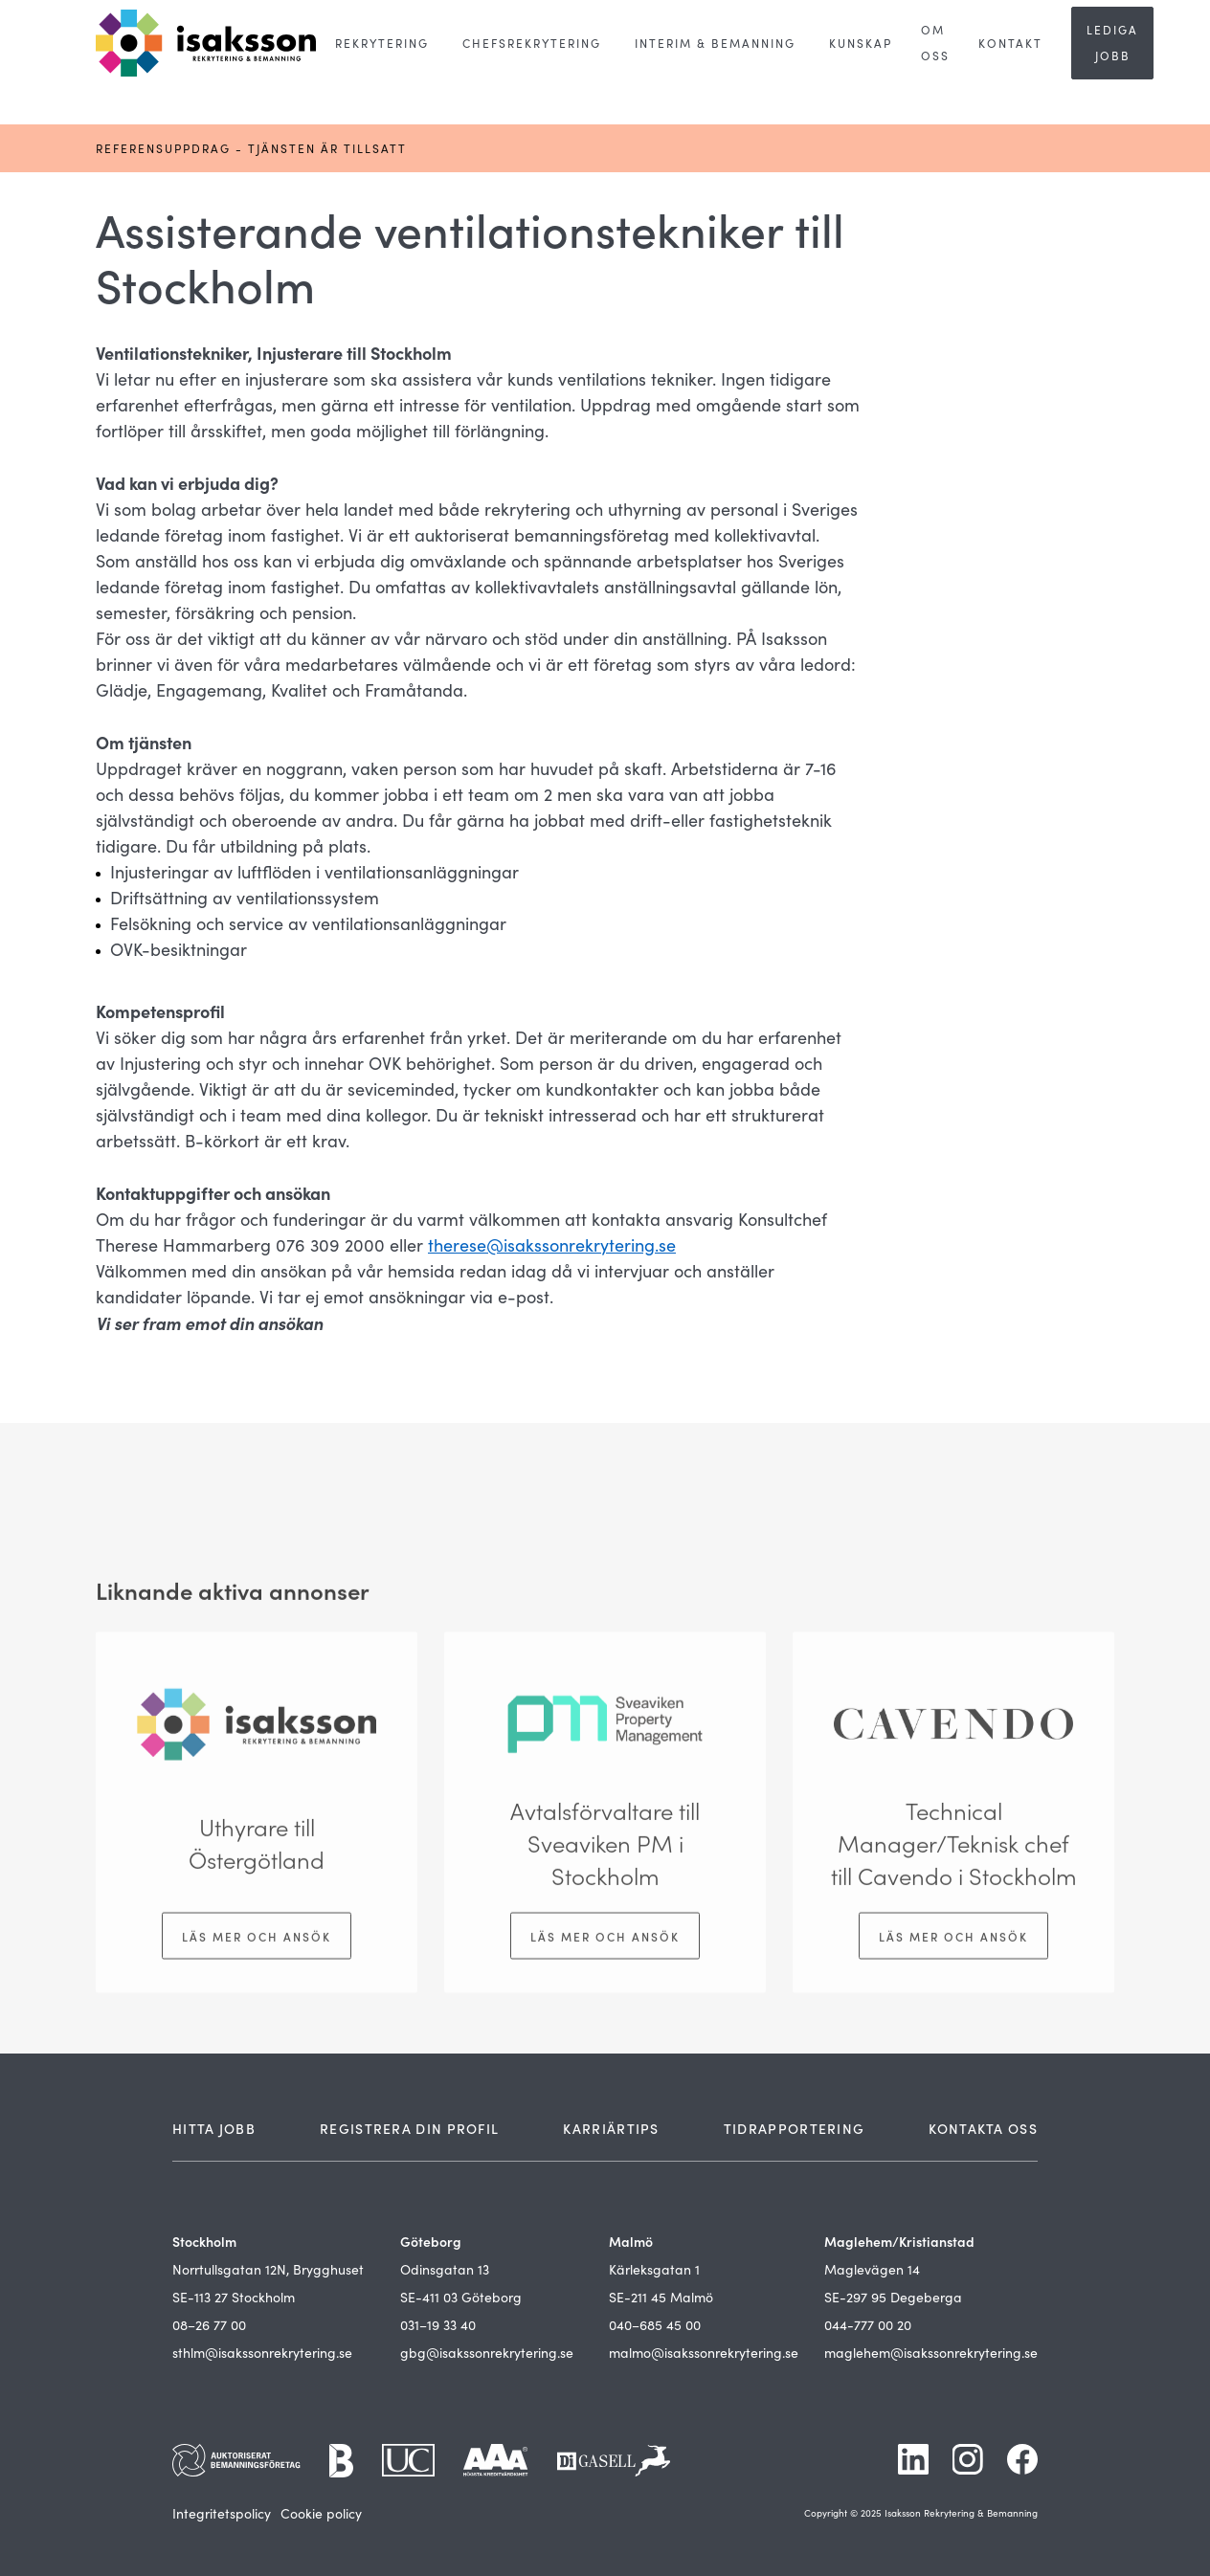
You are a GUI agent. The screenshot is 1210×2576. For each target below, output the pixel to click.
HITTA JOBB (214, 2128)
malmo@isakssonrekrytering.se (703, 2352)
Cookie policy (321, 2513)
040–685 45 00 (655, 2325)
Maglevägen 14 (872, 2269)
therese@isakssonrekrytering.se (552, 1244)
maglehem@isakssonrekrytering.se (931, 2352)
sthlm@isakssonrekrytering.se (262, 2352)
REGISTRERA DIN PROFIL (409, 2128)
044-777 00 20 (867, 2325)
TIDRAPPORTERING (794, 2128)
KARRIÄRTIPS (611, 2128)
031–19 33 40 (438, 2325)
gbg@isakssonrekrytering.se (486, 2352)
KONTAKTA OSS (983, 2128)
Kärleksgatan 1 (654, 2269)
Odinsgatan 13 (444, 2269)
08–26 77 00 (209, 2325)
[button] (382, 43)
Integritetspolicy (221, 2513)
